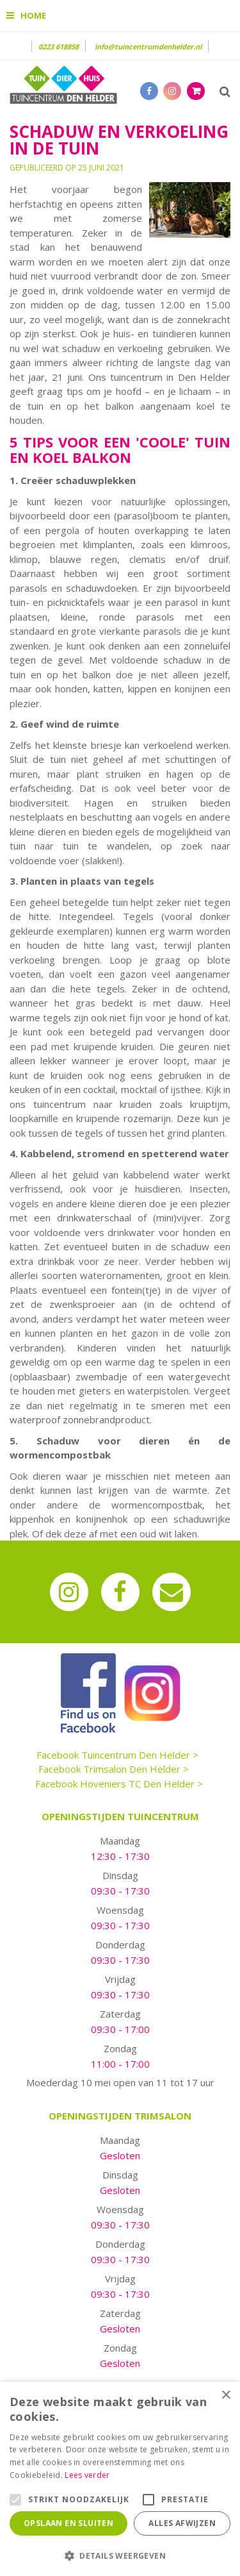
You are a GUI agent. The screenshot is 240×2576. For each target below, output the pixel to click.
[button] (120, 2555)
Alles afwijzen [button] (182, 2523)
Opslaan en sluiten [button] (68, 2523)
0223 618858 (58, 46)
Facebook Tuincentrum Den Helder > (117, 1754)
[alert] (120, 2479)
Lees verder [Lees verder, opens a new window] (87, 2475)
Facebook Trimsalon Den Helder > (113, 1768)
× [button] (225, 2395)
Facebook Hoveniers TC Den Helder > (119, 1783)
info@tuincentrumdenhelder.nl (148, 46)
